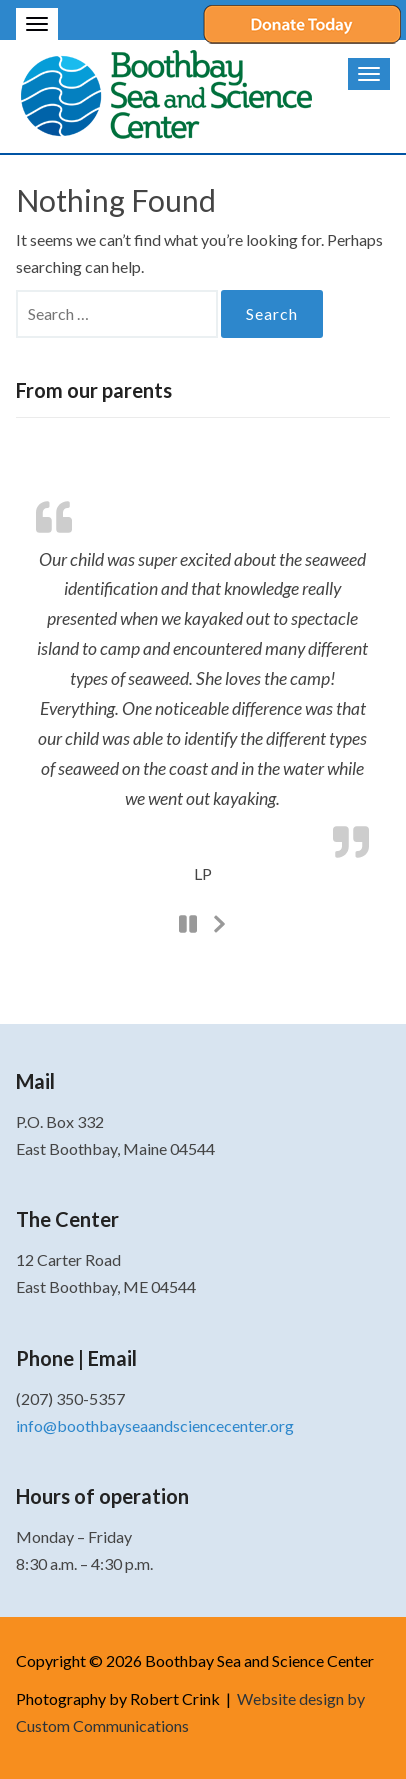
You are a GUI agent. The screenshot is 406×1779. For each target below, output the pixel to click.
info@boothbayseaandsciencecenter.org (155, 1425)
